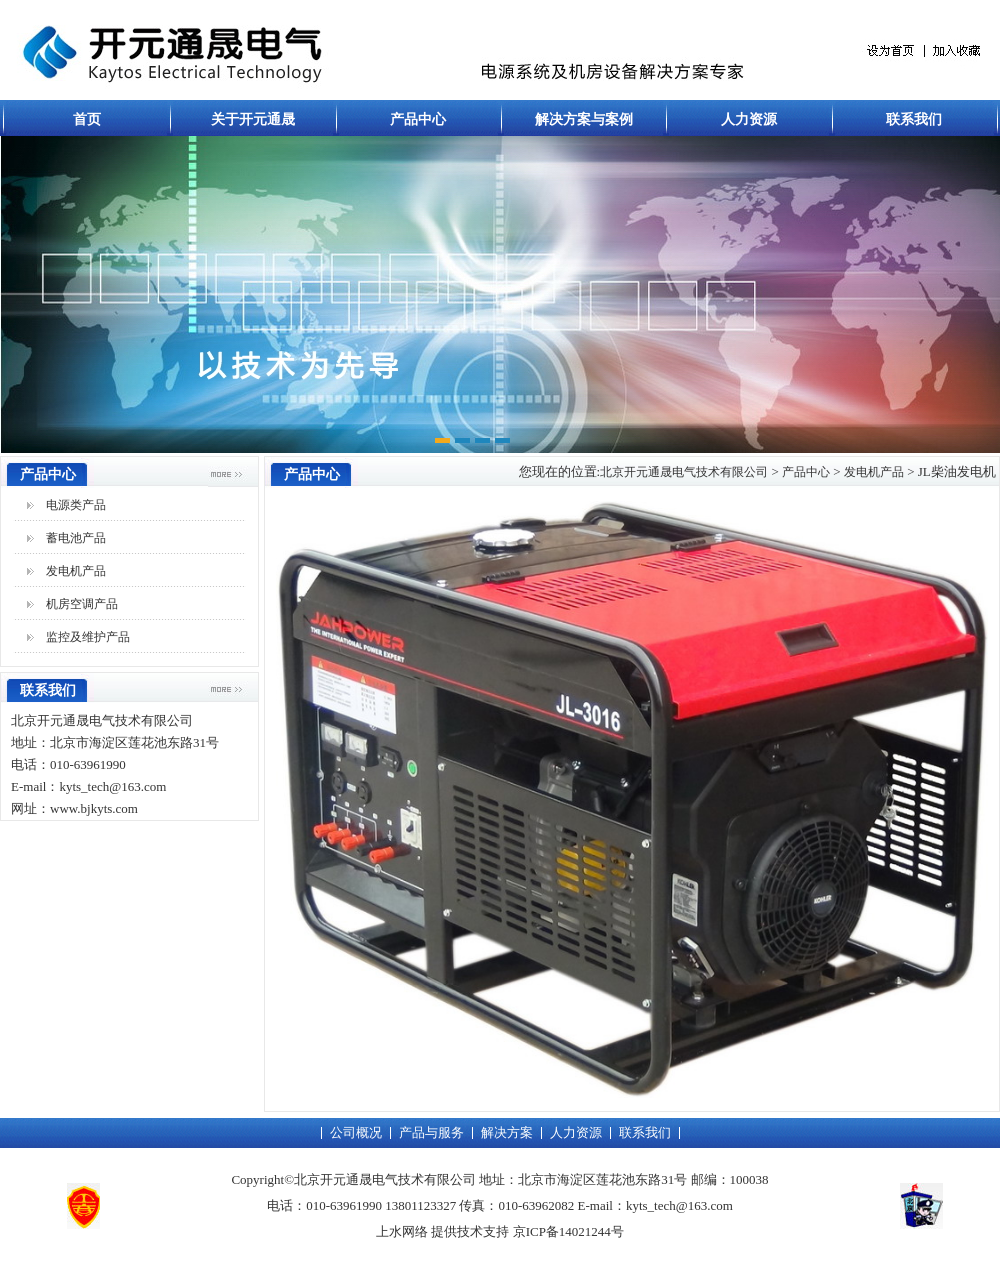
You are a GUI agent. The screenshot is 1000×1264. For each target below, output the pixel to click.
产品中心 (418, 119)
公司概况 (356, 1132)
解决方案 (507, 1132)
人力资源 (749, 119)
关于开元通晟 (253, 119)
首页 (87, 119)
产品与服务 (431, 1132)
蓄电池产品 (76, 538)
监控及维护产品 (88, 637)
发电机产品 (76, 571)
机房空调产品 (82, 604)
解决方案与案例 (584, 119)
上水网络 (402, 1231)
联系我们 (914, 119)
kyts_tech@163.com (679, 1205)
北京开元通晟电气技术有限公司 (684, 472)
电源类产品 (76, 505)
